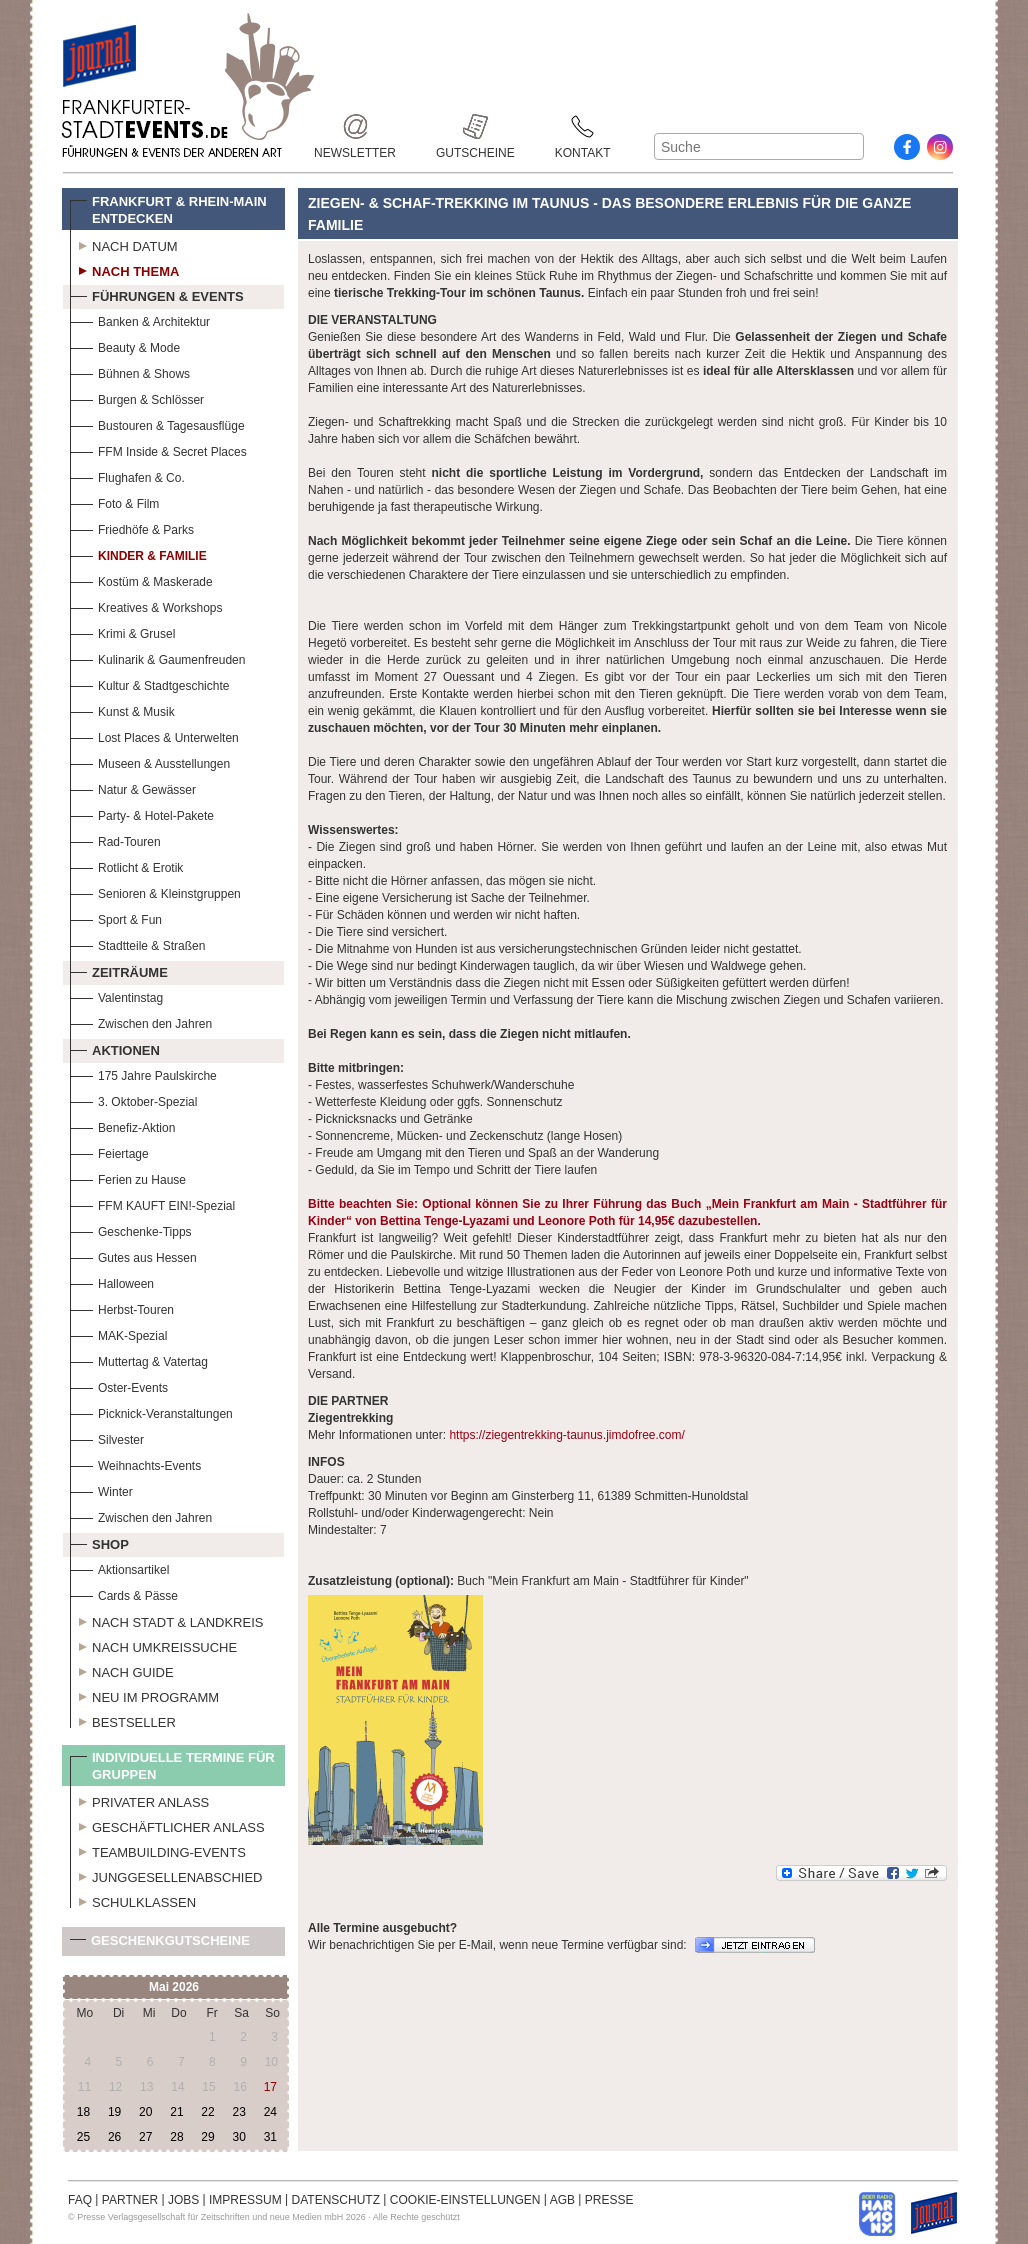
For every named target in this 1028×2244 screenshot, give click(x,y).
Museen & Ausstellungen (150, 761)
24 (270, 2112)
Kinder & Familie (138, 553)
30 (238, 2137)
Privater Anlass (139, 1800)
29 (207, 2137)
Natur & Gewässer (133, 787)
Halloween (112, 1281)
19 (114, 2112)
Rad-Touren (115, 839)
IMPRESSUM (245, 2200)
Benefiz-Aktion (122, 1125)
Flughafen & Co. (127, 475)
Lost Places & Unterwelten (154, 735)
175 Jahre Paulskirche (143, 1073)
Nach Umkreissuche (153, 1645)
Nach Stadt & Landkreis (166, 1620)
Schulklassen (133, 1900)
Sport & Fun (116, 917)
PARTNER (130, 2200)
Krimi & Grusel (122, 631)
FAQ (80, 2200)
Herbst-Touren (122, 1307)
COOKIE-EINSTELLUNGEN (465, 2200)
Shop (99, 1542)
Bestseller (123, 1720)
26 (114, 2137)
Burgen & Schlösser (137, 397)
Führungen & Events (157, 294)
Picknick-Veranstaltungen (151, 1411)
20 (145, 2112)
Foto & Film (114, 501)
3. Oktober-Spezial (133, 1099)
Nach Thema (124, 269)
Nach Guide (122, 1670)
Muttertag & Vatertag (139, 1359)
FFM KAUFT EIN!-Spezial (152, 1203)
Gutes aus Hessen (133, 1255)
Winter (101, 1489)
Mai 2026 (174, 1987)
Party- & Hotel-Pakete (142, 813)
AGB (562, 2200)
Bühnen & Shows (130, 371)
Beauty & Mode (125, 345)
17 (270, 2087)
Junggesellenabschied (166, 1875)
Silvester (107, 1437)
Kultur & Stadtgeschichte (149, 683)
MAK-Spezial (118, 1333)
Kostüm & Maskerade (141, 579)
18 (83, 2112)
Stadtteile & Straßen (137, 943)
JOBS (183, 2200)
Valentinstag (116, 995)
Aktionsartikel (119, 1567)
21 (176, 2112)
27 (145, 2137)
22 (207, 2112)
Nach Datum (124, 244)
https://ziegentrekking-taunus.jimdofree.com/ (566, 1435)
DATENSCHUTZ (336, 2200)
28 (176, 2137)
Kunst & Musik (122, 709)
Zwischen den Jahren (141, 1021)
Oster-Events (119, 1385)
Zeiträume (119, 970)
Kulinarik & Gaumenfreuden (157, 657)
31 (270, 2137)
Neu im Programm (144, 1695)
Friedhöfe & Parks (132, 527)
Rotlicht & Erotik (126, 865)
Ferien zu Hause (128, 1177)
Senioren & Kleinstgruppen (155, 891)
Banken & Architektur (140, 319)
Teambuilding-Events (158, 1850)
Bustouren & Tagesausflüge (157, 423)
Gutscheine (475, 126)
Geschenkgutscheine (160, 1944)
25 (83, 2137)
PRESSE (609, 2200)
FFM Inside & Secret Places (158, 449)
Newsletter (355, 126)
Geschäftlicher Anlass (167, 1825)
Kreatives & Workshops (146, 605)
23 (238, 2112)
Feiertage (109, 1151)
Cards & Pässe (124, 1593)
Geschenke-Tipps (131, 1229)
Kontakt (583, 126)
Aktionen (115, 1048)
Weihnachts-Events (135, 1463)
